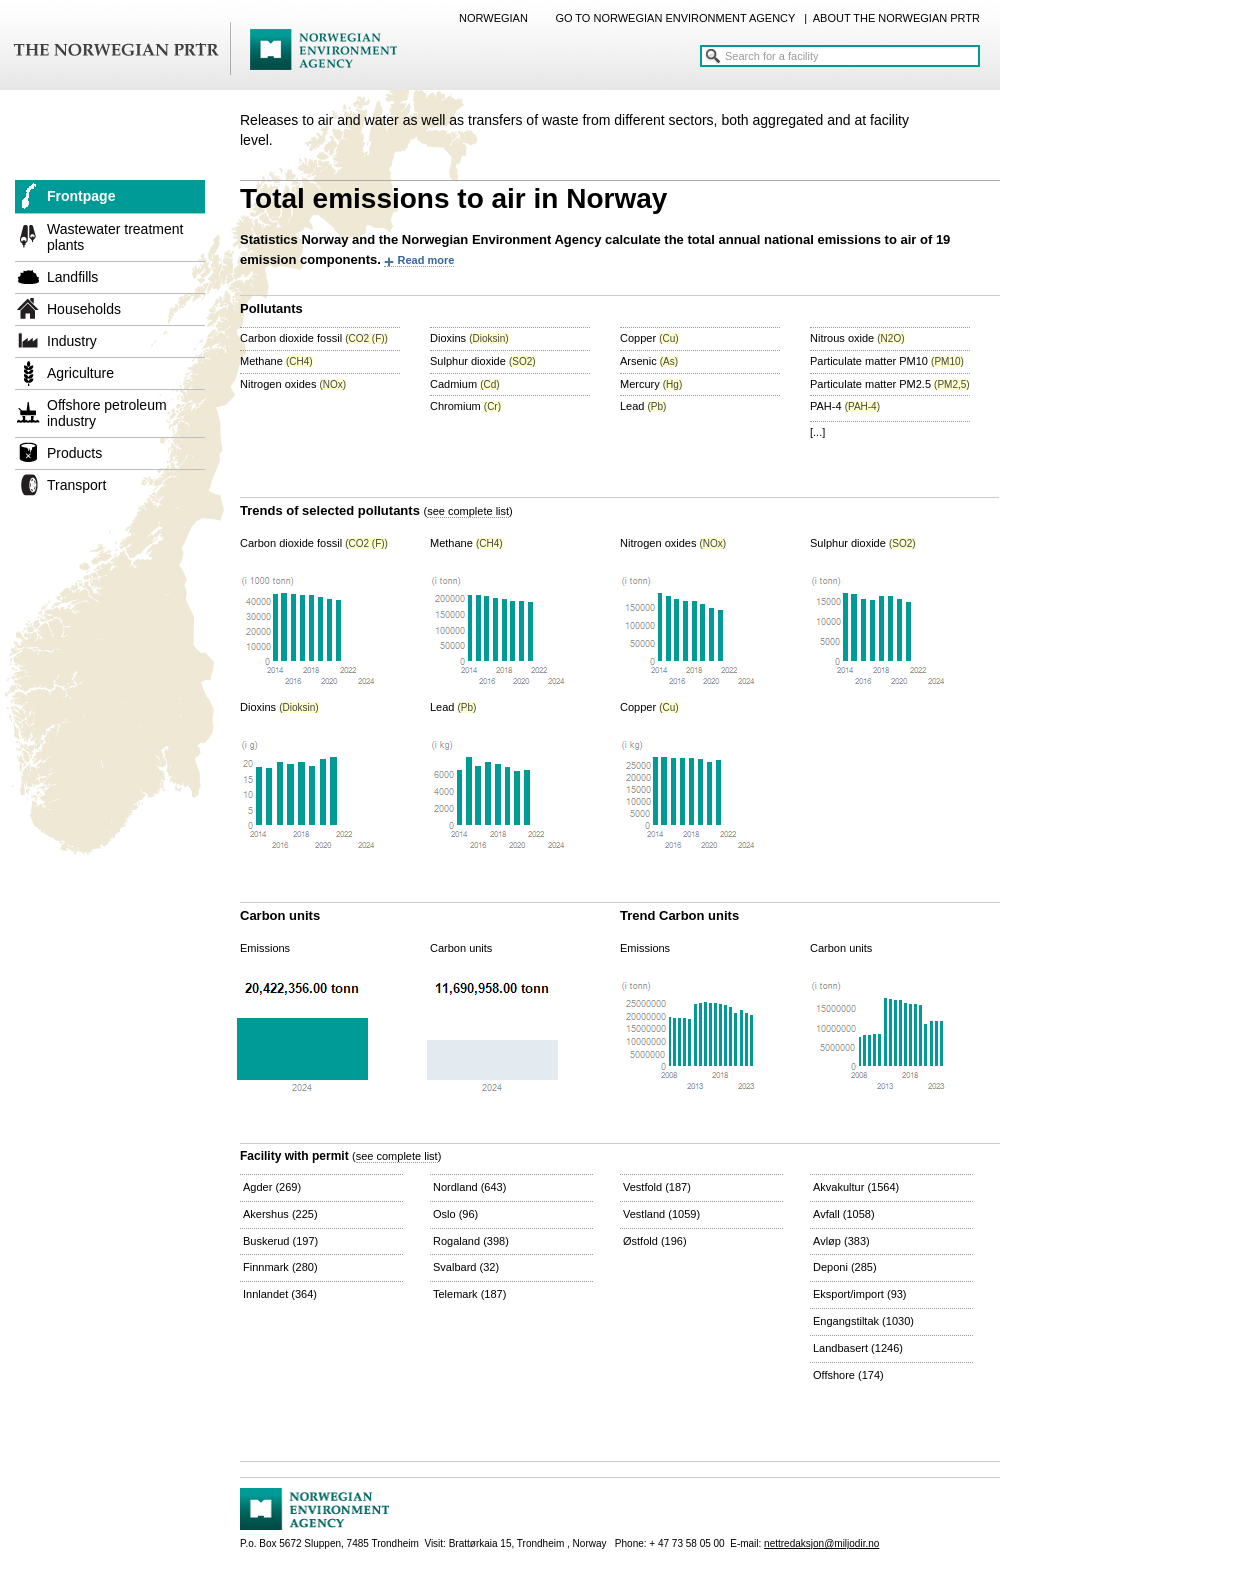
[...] (817, 432)
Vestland (661, 1214)
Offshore (848, 1375)
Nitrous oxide (857, 338)
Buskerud (280, 1241)
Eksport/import (860, 1294)
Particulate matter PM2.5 (890, 384)
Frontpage (81, 196)
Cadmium (465, 384)
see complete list (468, 511)
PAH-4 (845, 406)
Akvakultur (856, 1187)
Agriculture (80, 373)
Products (74, 453)
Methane (276, 361)
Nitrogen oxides (293, 384)
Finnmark (280, 1267)
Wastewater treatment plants (115, 237)
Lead (643, 406)
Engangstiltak (863, 1321)
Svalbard (466, 1267)
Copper (649, 338)
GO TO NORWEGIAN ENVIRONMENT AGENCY (675, 18)
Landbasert (858, 1348)
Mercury (651, 384)
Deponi (845, 1267)
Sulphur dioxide (483, 361)
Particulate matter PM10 (887, 361)
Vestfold (657, 1187)
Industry (72, 341)
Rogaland (471, 1241)
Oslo (455, 1214)
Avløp (841, 1241)
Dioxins (469, 338)
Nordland (469, 1187)
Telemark (469, 1294)
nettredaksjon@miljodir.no (821, 1543)
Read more (425, 260)
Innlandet (280, 1294)
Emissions (265, 948)
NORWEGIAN (493, 18)
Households (84, 309)
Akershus (280, 1214)
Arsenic (649, 361)
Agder (272, 1187)
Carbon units (461, 948)
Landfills (72, 277)
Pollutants (271, 308)
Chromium (465, 406)
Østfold (655, 1241)
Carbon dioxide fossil (314, 338)
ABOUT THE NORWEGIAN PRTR (896, 18)
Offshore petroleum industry (107, 413)
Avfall (844, 1214)
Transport (76, 485)
